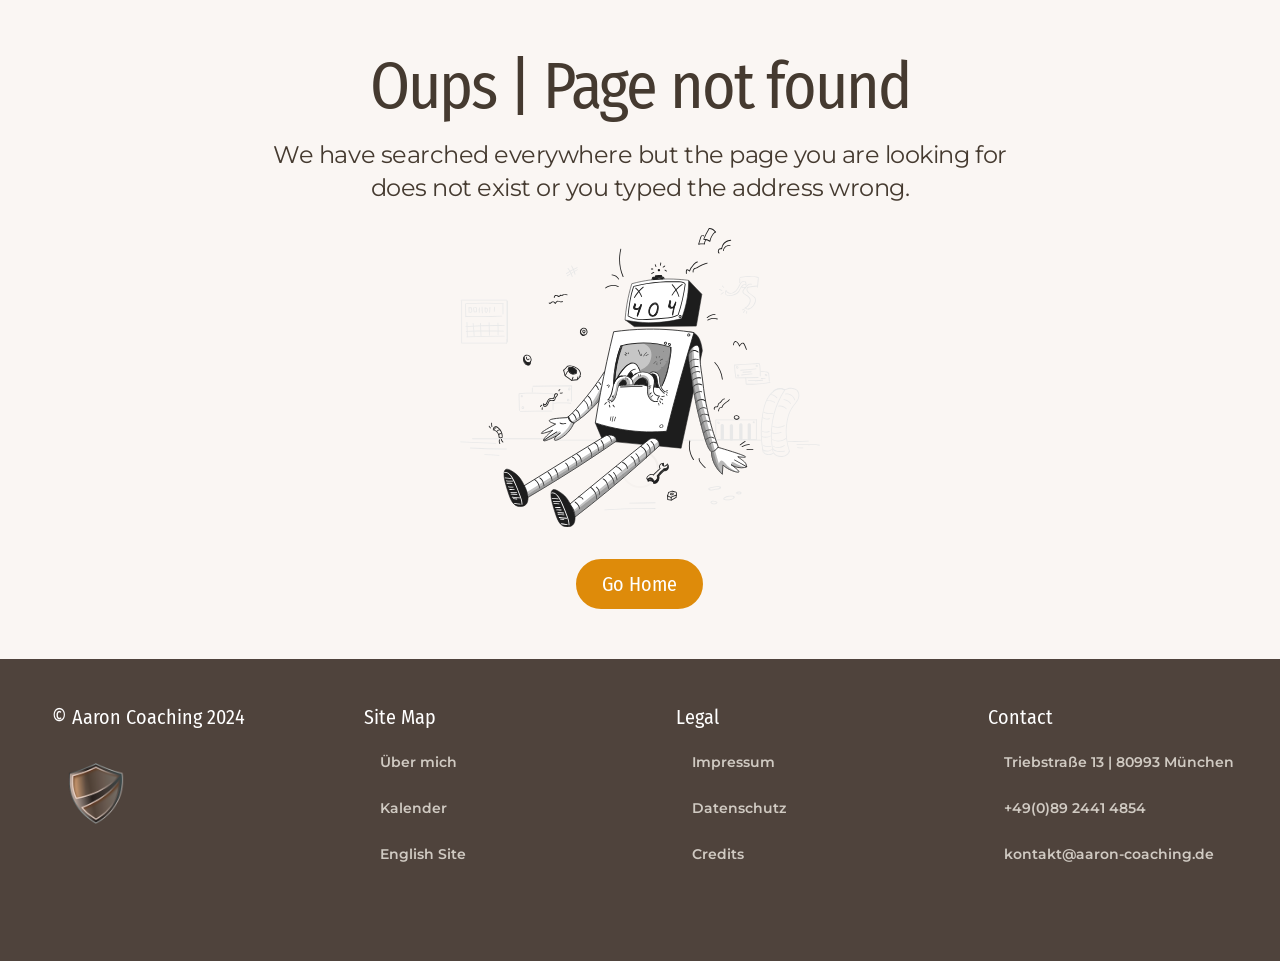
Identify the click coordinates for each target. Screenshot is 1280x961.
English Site (423, 854)
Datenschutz (739, 808)
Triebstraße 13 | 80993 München (1119, 762)
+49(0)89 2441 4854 (1075, 808)
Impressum (733, 762)
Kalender (413, 808)
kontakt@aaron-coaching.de (1109, 854)
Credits (718, 854)
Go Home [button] (639, 584)
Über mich (418, 762)
